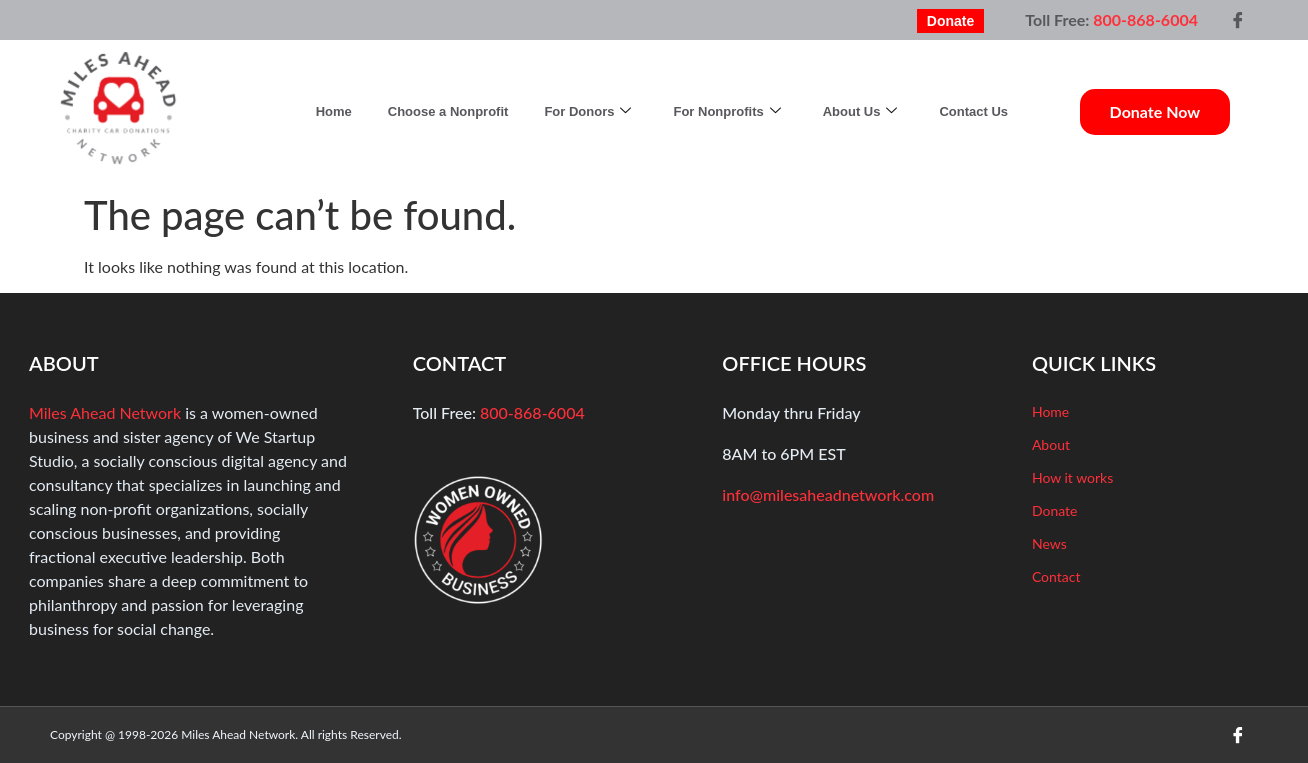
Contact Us (973, 111)
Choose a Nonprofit (448, 111)
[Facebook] (1238, 20)
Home (334, 111)
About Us (860, 111)
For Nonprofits (726, 111)
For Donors (587, 111)
